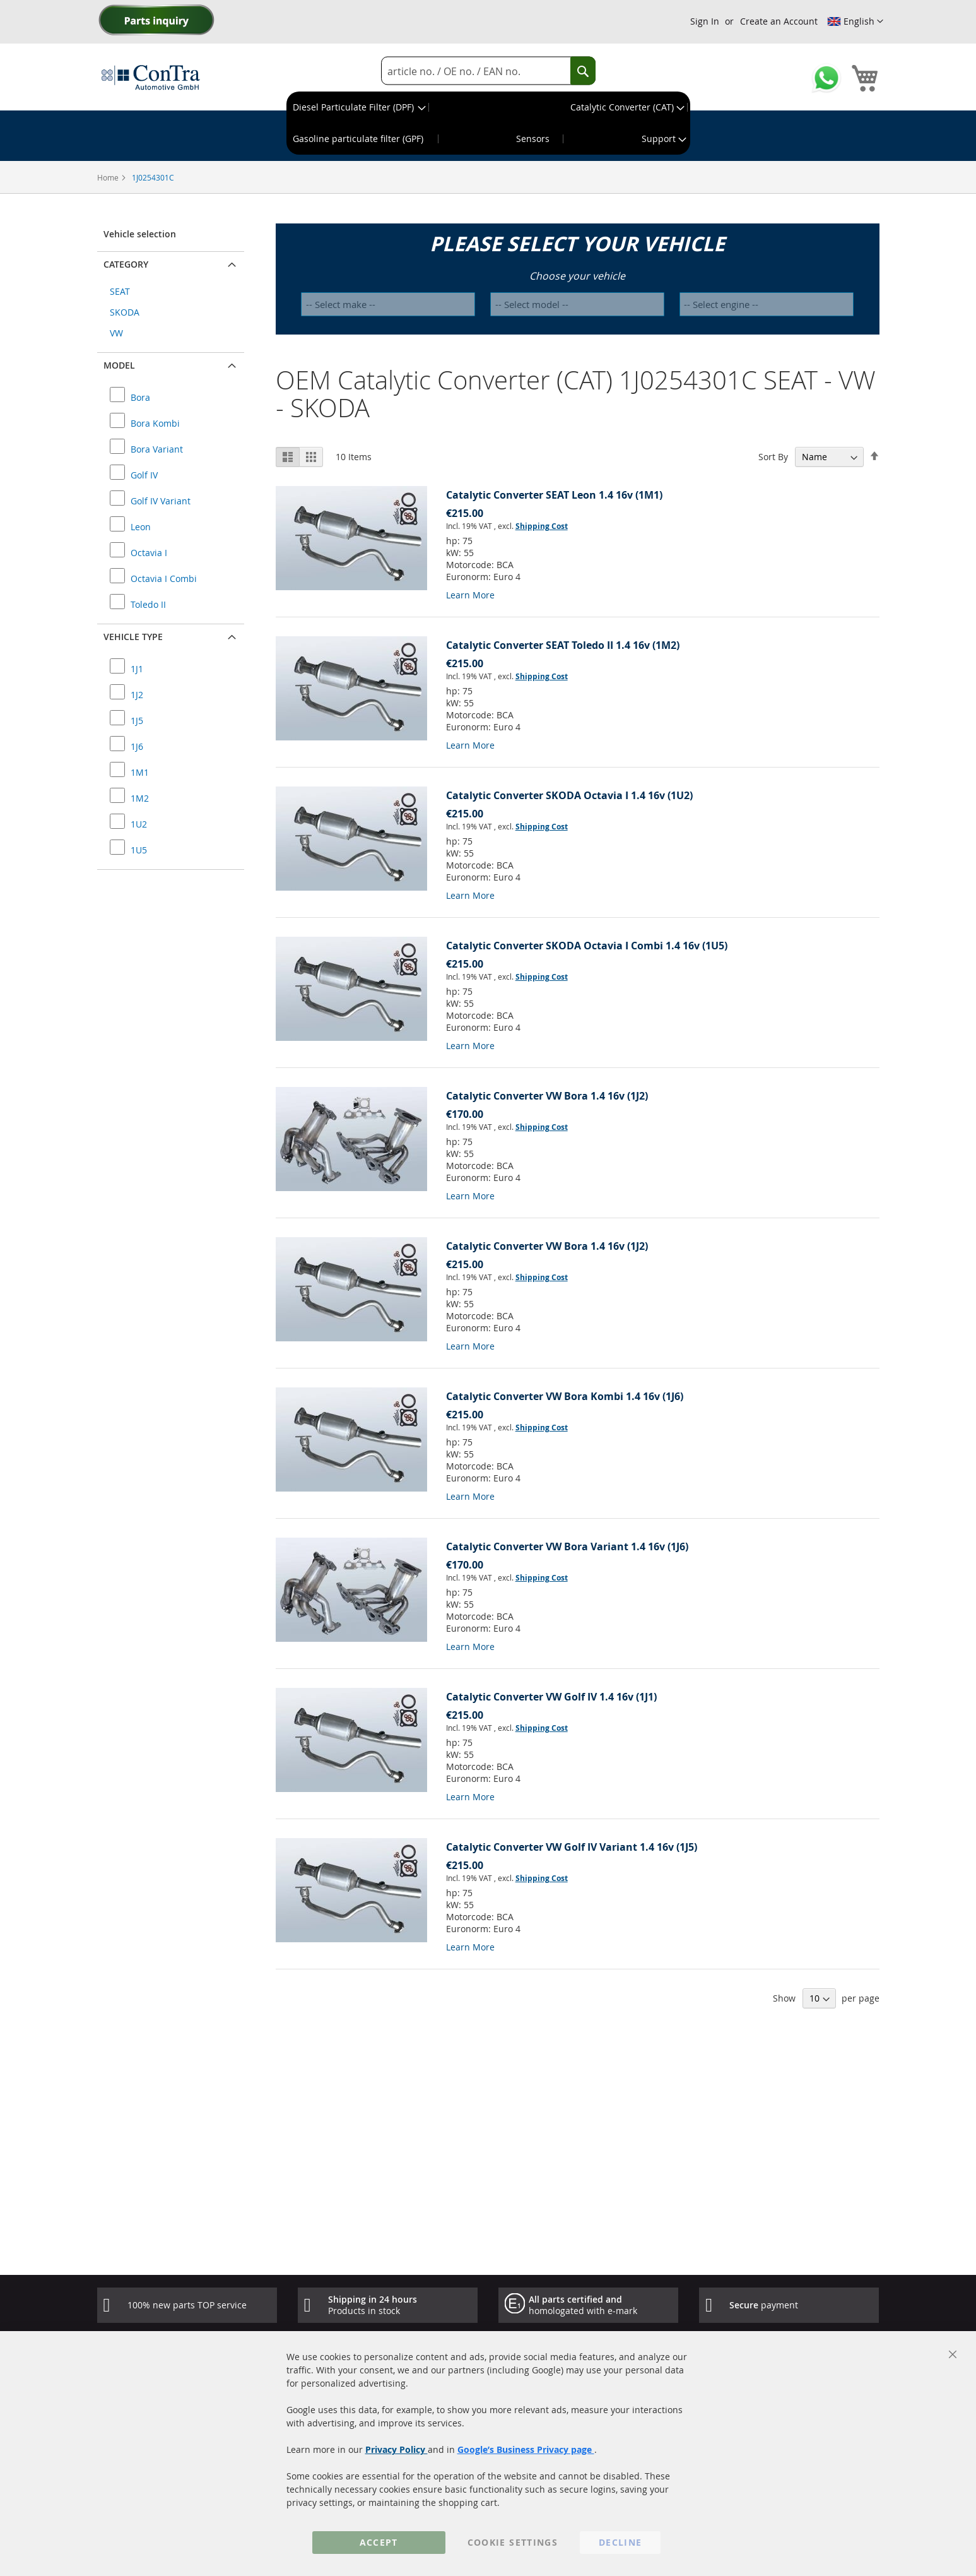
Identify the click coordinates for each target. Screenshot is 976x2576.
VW (116, 333)
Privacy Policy (396, 2449)
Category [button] (125, 264)
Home (109, 177)
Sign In (704, 21)
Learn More (470, 595)
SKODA (124, 312)
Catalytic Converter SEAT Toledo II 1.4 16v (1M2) (562, 645)
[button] (855, 21)
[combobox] (488, 71)
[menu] (488, 123)
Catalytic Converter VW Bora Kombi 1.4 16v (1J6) (564, 1396)
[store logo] (150, 77)
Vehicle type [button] (133, 637)
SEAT (120, 291)
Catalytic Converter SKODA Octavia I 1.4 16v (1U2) (569, 795)
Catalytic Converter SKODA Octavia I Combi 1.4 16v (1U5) (586, 946)
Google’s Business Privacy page (525, 2449)
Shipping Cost (541, 526)
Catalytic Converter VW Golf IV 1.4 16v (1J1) (551, 1697)
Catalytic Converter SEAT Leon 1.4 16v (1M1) (554, 495)
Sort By (773, 457)
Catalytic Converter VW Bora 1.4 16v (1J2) (547, 1096)
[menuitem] (358, 107)
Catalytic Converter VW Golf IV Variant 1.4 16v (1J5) (571, 1847)
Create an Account (779, 21)
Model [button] (119, 365)
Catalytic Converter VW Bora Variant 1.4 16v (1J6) (567, 1546)
